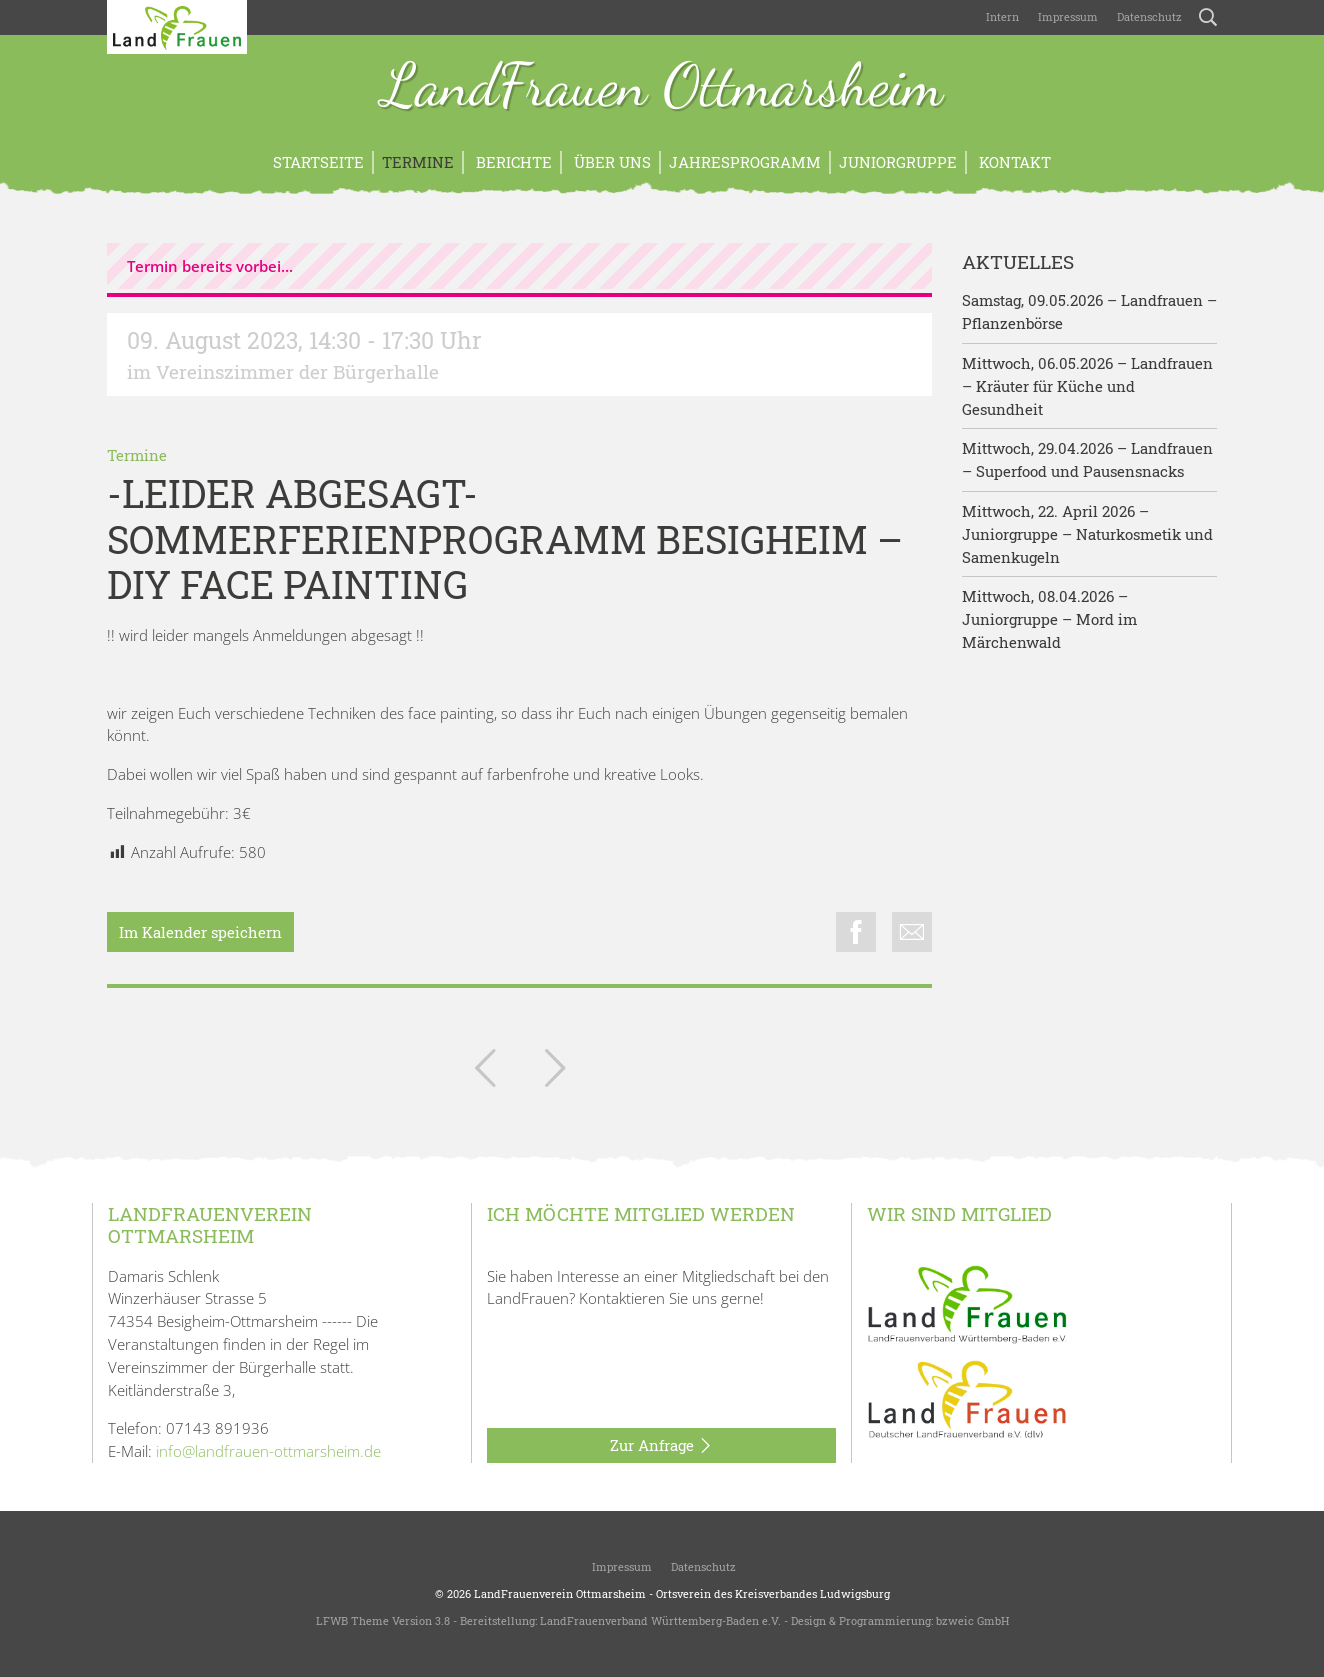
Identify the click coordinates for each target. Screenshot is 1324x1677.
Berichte (512, 162)
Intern (1002, 16)
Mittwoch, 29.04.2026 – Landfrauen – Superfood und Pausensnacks (1087, 459)
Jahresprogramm (745, 162)
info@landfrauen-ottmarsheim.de (268, 1451)
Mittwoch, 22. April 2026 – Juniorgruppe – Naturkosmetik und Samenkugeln (1087, 534)
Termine (418, 162)
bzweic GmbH (972, 1620)
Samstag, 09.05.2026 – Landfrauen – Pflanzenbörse (1089, 311)
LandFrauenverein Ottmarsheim (560, 1593)
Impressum (1066, 16)
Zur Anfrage (661, 1446)
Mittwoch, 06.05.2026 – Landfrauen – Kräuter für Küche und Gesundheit (1087, 386)
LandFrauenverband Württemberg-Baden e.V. (660, 1620)
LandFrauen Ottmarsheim (662, 88)
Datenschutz (1148, 16)
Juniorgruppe (898, 162)
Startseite (318, 162)
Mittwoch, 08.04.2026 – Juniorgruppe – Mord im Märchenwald (1049, 619)
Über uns (610, 162)
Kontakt (1013, 162)
